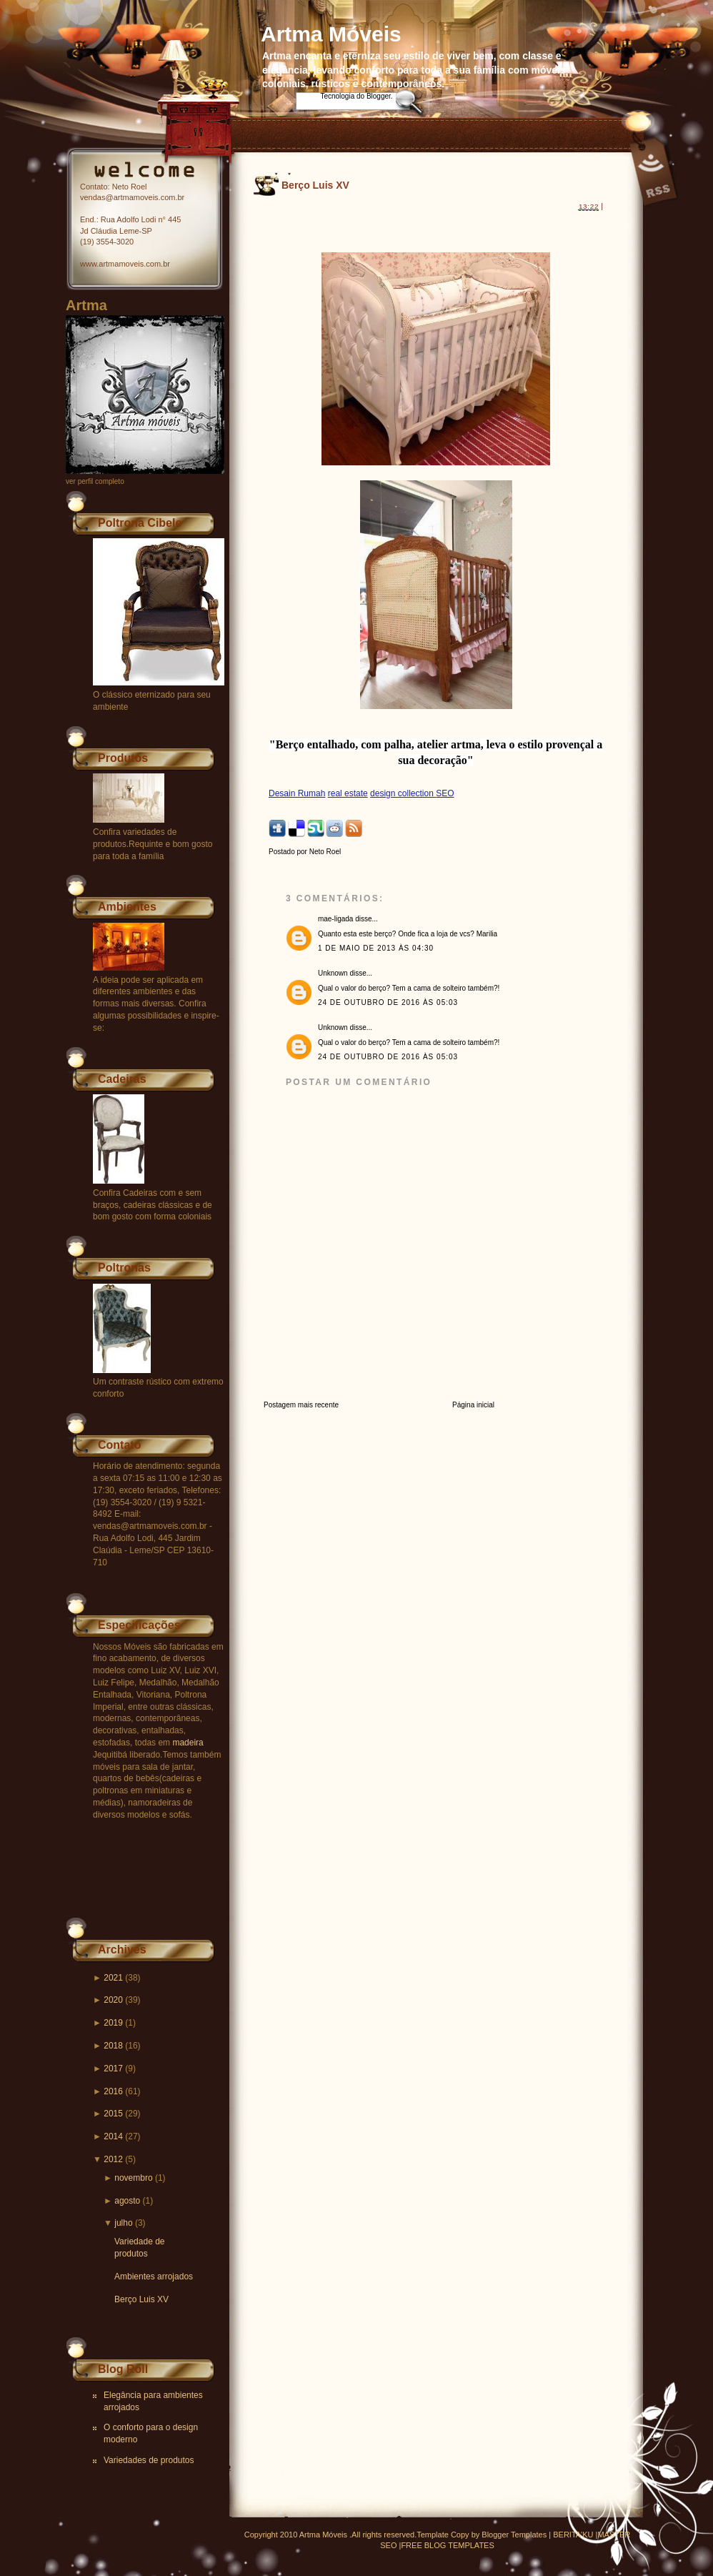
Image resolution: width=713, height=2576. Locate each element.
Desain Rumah (297, 793)
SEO (445, 793)
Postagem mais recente (301, 1405)
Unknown (333, 973)
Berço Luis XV (141, 2299)
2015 (113, 2114)
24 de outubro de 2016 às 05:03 (388, 1002)
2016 (113, 2091)
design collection (403, 793)
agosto (127, 2201)
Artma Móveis (331, 34)
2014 (113, 2136)
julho (123, 2223)
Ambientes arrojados (153, 2277)
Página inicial (473, 1405)
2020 (113, 2000)
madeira (187, 1743)
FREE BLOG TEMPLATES (447, 2545)
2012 (113, 2159)
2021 (113, 1978)
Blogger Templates (514, 2534)
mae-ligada (335, 919)
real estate (348, 793)
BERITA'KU (573, 2534)
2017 (113, 2069)
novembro (133, 2178)
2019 (113, 2023)
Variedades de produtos (149, 2460)
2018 (113, 2046)
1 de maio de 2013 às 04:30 (376, 948)
